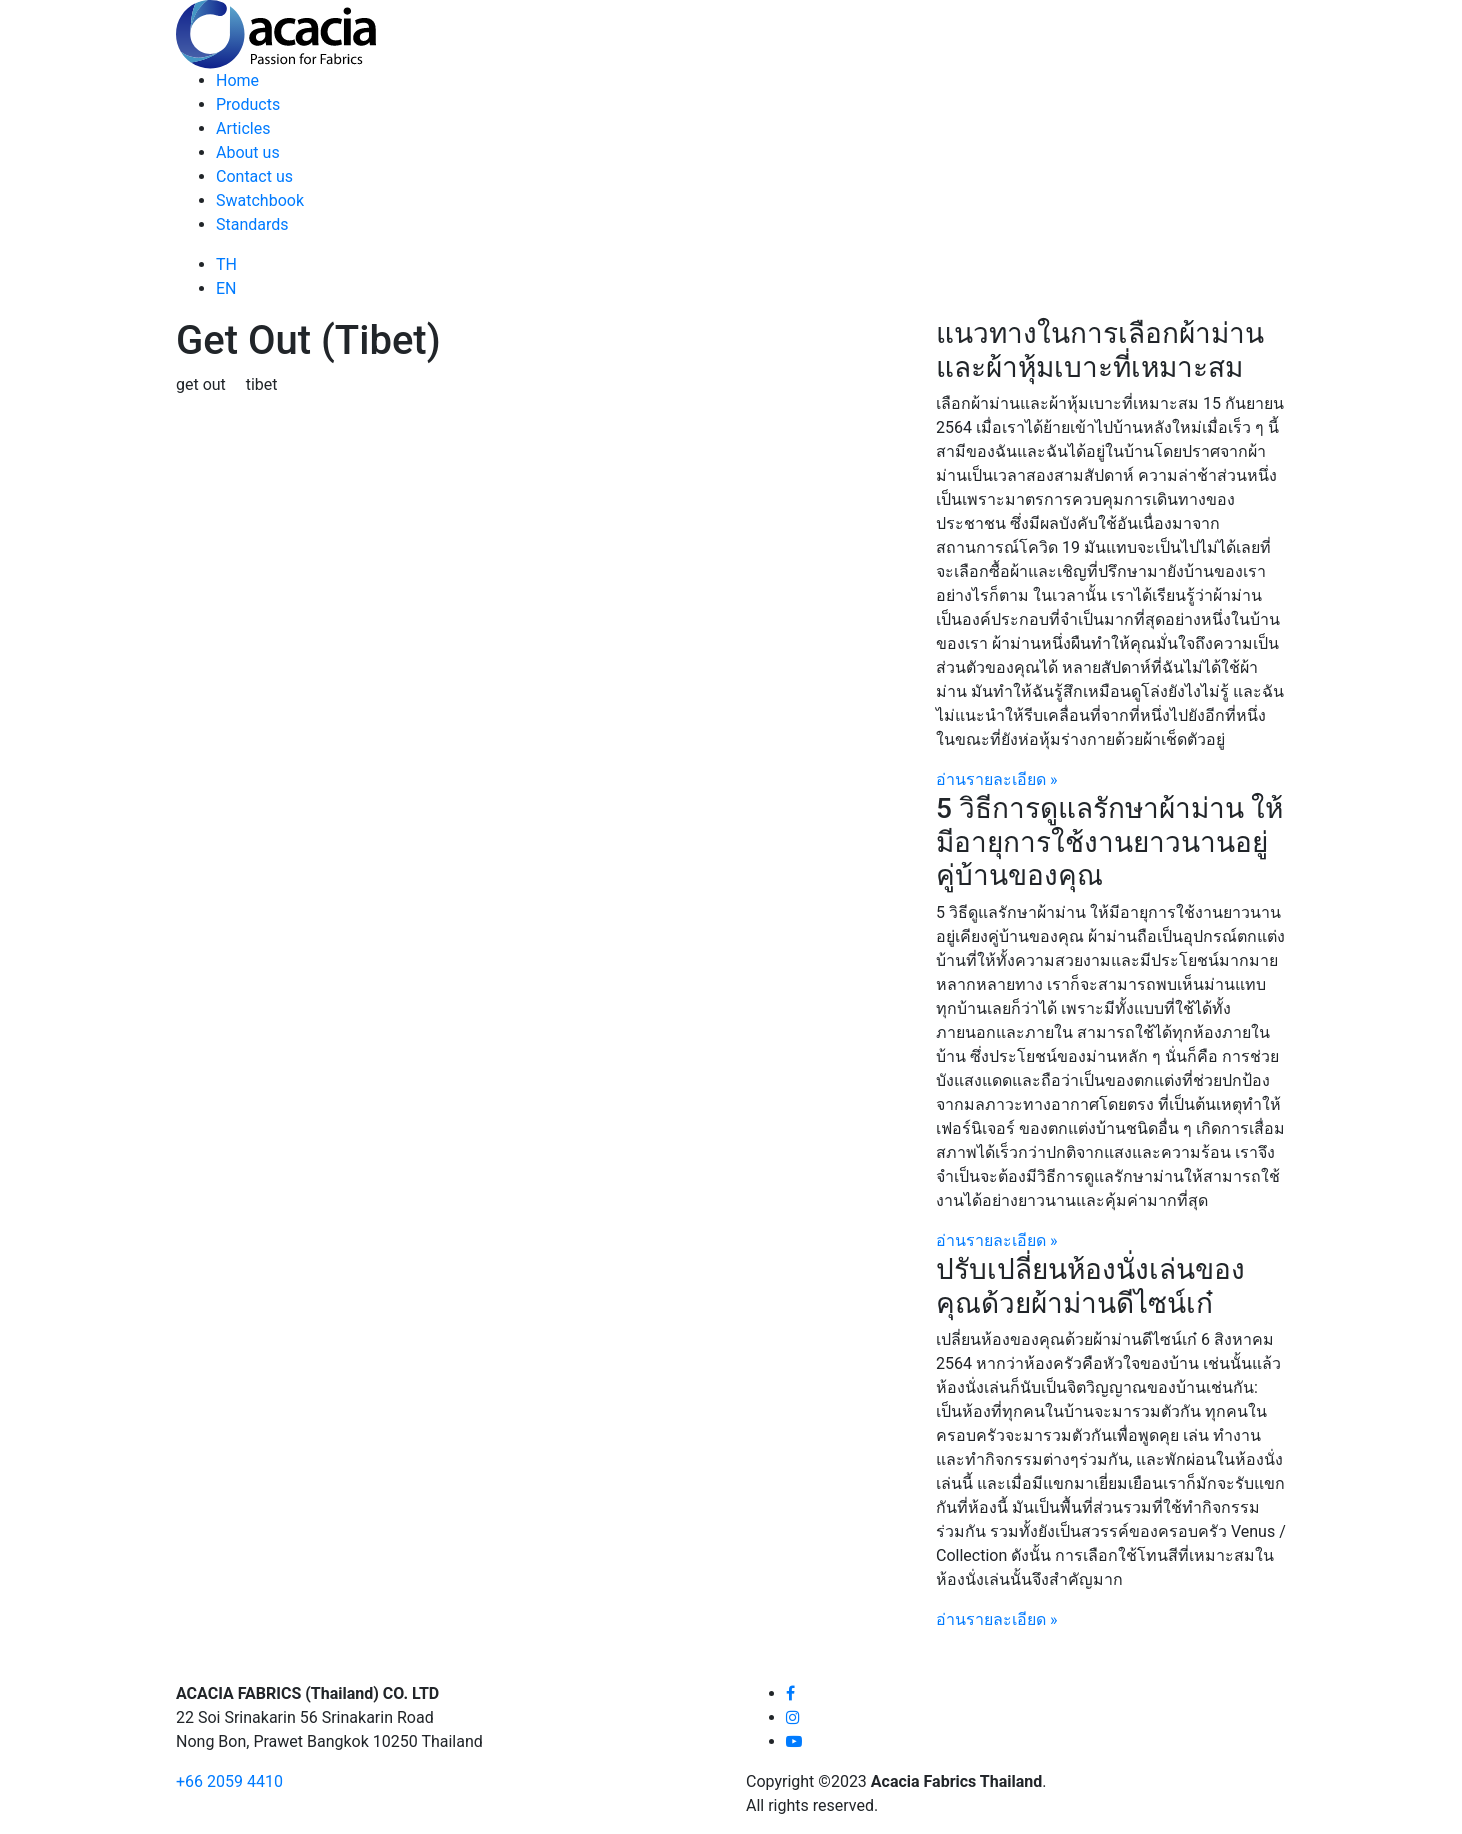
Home (237, 80)
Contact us (254, 176)
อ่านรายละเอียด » (996, 779)
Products (248, 104)
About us (248, 152)
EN (226, 288)
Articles (243, 128)
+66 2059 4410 (229, 1781)
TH (226, 264)
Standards (252, 224)
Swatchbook (260, 200)
